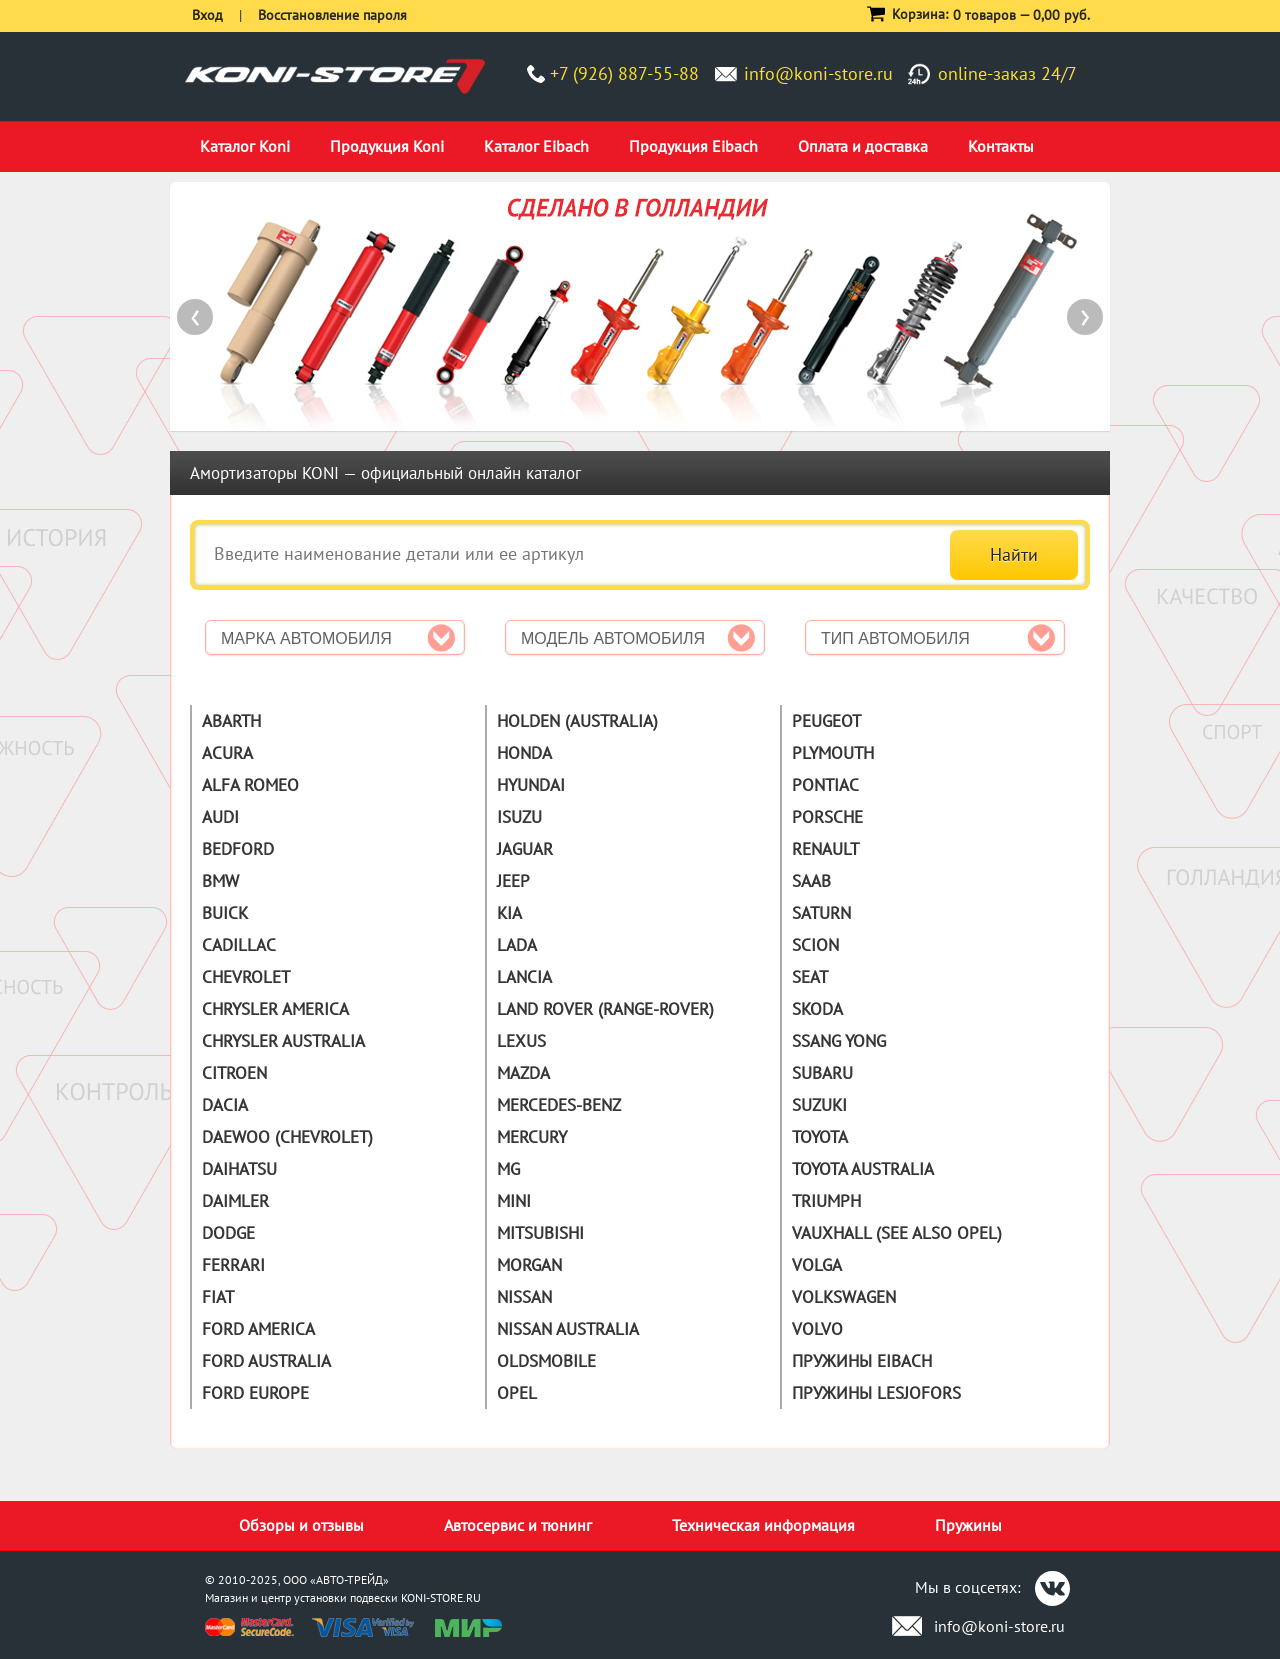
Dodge (228, 1233)
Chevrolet (246, 977)
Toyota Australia (863, 1169)
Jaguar (525, 849)
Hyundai (531, 785)
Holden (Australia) (577, 721)
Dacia (225, 1105)
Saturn (821, 913)
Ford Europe (255, 1393)
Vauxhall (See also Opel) (897, 1233)
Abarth (231, 721)
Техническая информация (763, 1525)
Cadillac (239, 945)
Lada (517, 945)
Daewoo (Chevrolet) (287, 1137)
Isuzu (519, 817)
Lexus (521, 1041)
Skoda (817, 1009)
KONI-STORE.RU (441, 1597)
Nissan (524, 1297)
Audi (220, 817)
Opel (517, 1393)
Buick (225, 913)
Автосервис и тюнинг (518, 1525)
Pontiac (825, 785)
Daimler (235, 1201)
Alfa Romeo (250, 785)
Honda (524, 753)
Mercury (532, 1137)
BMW (220, 881)
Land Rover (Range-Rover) (605, 1009)
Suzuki (819, 1105)
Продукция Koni (387, 146)
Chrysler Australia (283, 1041)
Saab (811, 881)
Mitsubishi (540, 1233)
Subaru (822, 1073)
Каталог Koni (245, 146)
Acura (227, 753)
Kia (509, 913)
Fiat (218, 1297)
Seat (810, 977)
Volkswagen (844, 1297)
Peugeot (826, 721)
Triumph (826, 1201)
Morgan (529, 1265)
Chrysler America (275, 1009)
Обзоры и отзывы (301, 1525)
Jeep (513, 881)
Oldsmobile (546, 1361)
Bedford (238, 849)
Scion (815, 945)
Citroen (234, 1073)
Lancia (524, 977)
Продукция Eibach (693, 146)
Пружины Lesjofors (876, 1393)
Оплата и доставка (863, 146)
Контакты (1001, 146)
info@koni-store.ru (818, 73)
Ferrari (233, 1265)
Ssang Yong (839, 1041)
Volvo (817, 1329)
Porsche (827, 817)
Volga (817, 1265)
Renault (825, 849)
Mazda (523, 1073)
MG (508, 1169)
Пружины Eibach (862, 1361)
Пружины (968, 1525)
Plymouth (833, 753)
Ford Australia (266, 1361)
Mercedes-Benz (559, 1105)
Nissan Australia (568, 1329)
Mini (514, 1201)
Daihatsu (239, 1169)
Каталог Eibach (536, 146)
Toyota (820, 1137)
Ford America (258, 1329)
